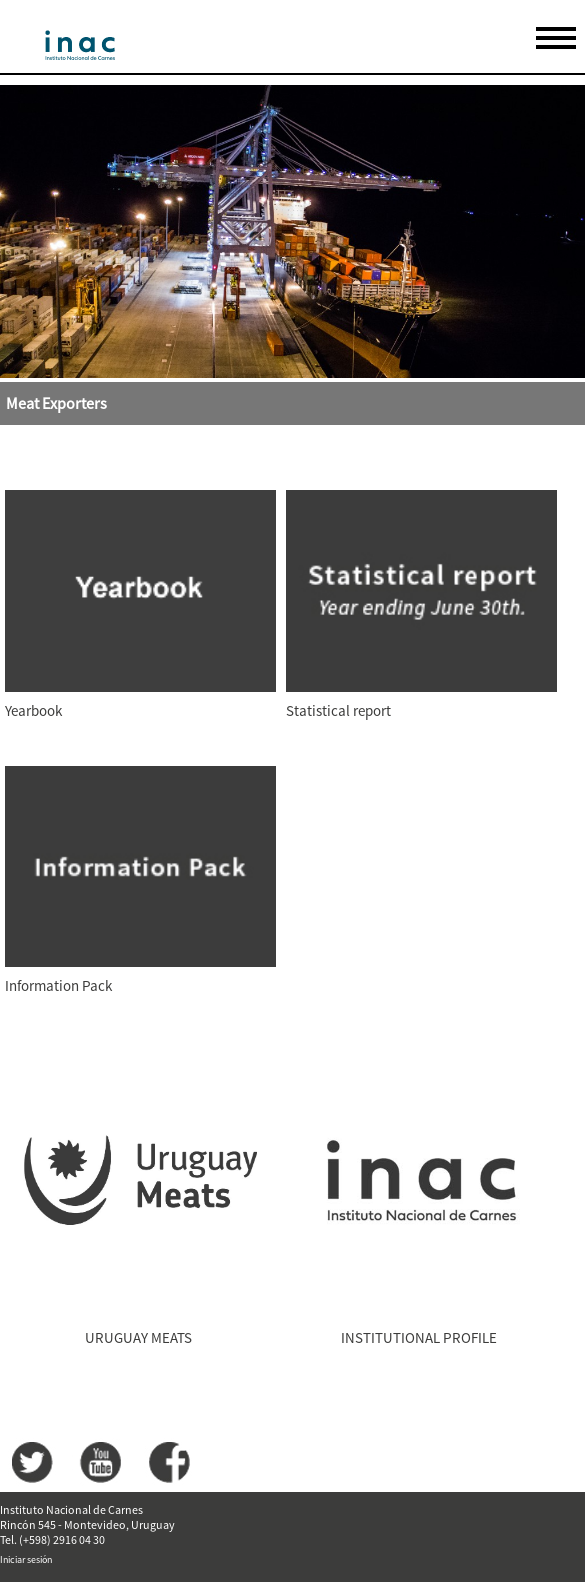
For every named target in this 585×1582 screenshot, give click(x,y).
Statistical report (338, 710)
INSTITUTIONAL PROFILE (419, 1337)
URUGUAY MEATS (138, 1337)
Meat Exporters (56, 403)
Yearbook (33, 710)
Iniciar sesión (26, 1559)
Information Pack (58, 985)
